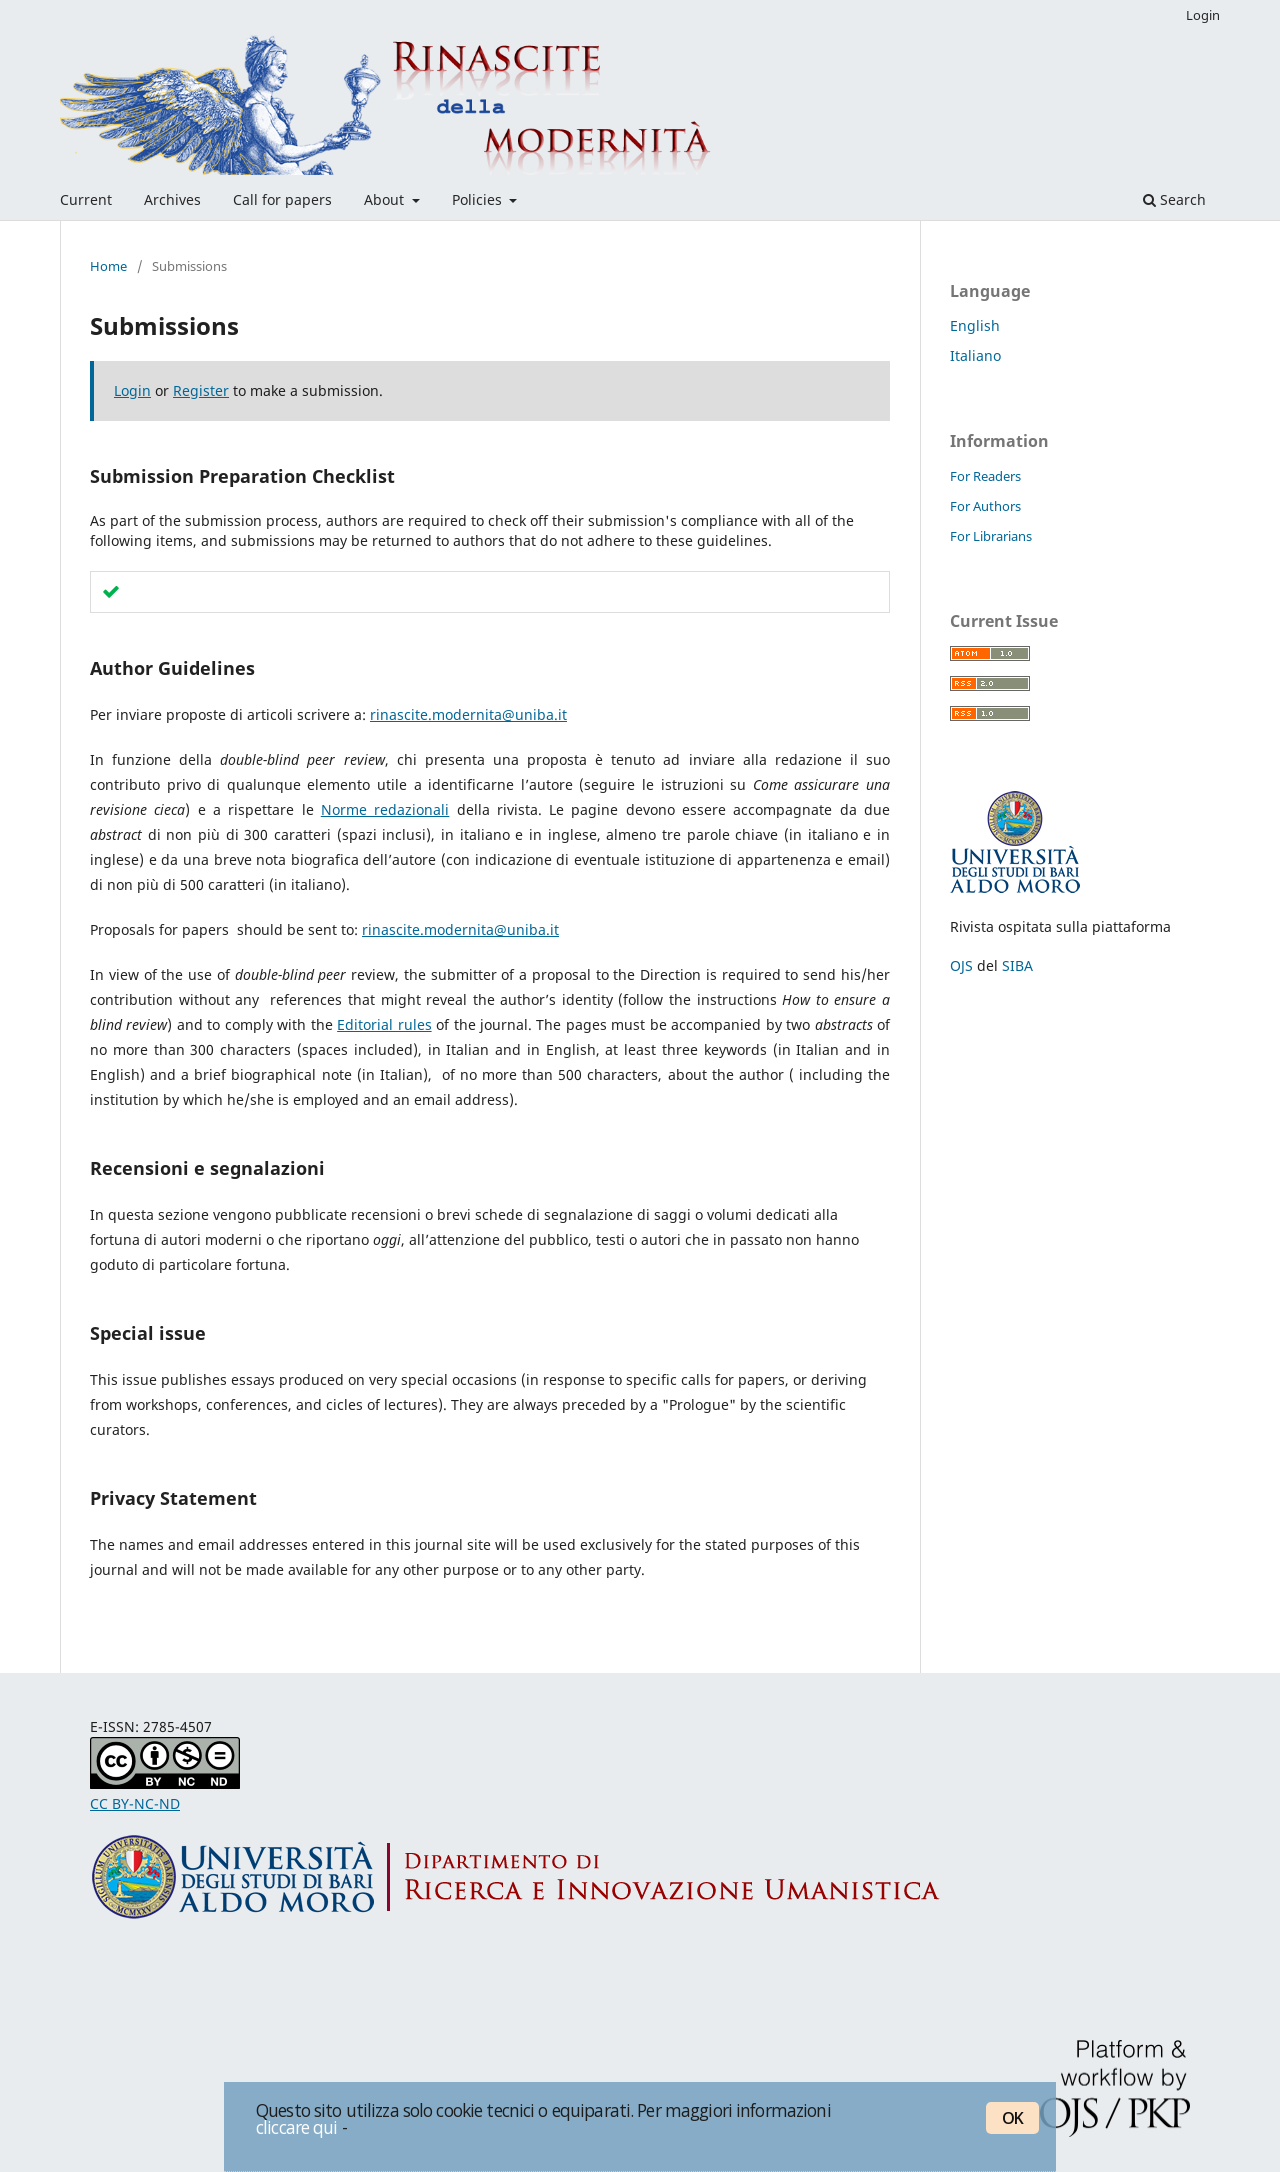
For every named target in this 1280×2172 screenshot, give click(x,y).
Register (201, 390)
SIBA (1017, 965)
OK (1012, 2118)
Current (86, 199)
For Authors (985, 506)
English (975, 325)
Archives (172, 199)
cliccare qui (297, 2127)
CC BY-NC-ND (135, 1803)
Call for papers (282, 199)
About (386, 199)
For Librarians (991, 536)
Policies (479, 199)
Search (1174, 199)
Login (1203, 15)
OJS (961, 965)
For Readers (985, 476)
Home (108, 266)
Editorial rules (384, 1024)
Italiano (975, 355)
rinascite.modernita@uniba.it (468, 714)
